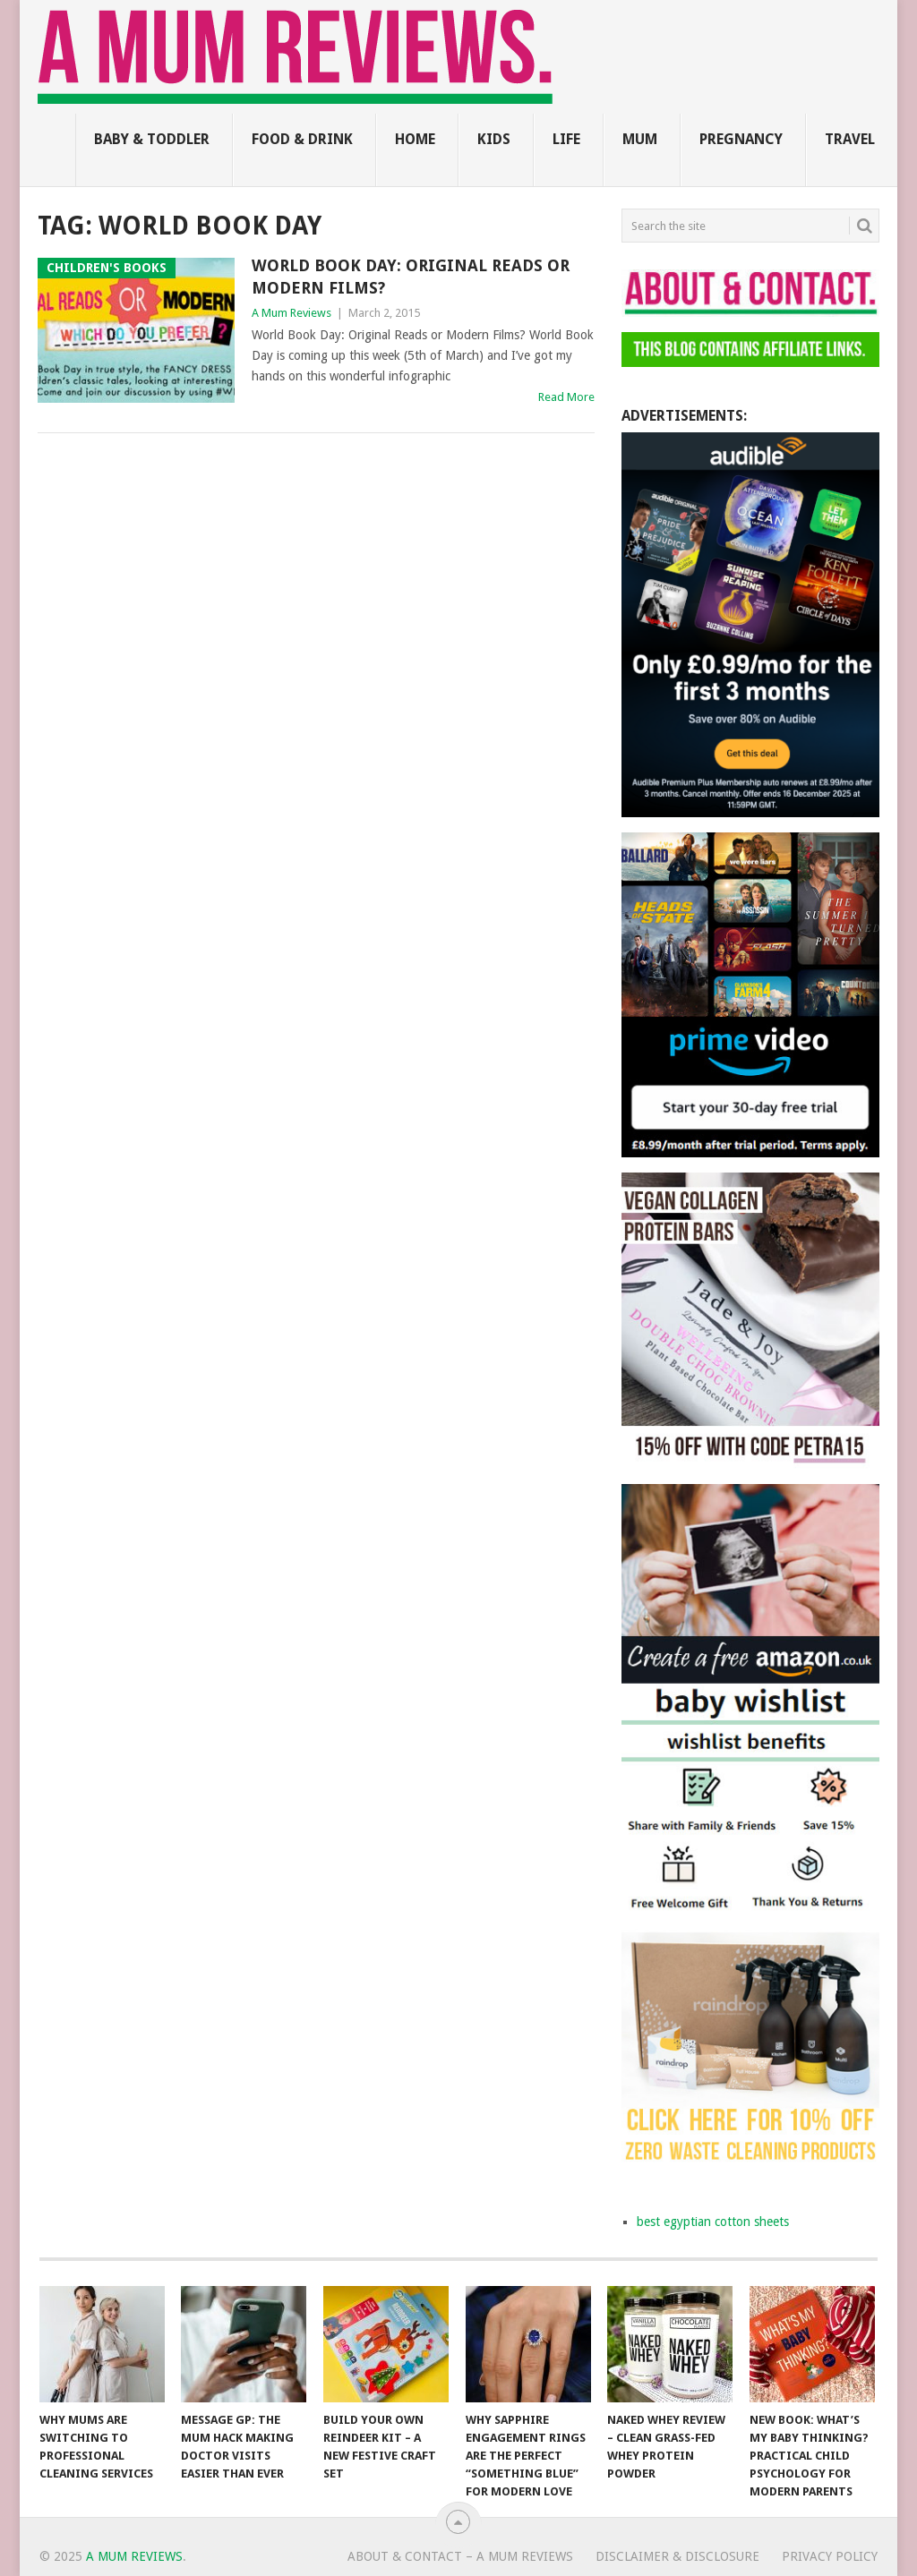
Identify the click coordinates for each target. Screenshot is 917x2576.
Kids (493, 139)
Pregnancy (741, 139)
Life (566, 139)
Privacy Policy (830, 2556)
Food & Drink (302, 139)
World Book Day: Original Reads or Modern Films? (411, 276)
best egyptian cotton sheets (713, 2221)
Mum (639, 139)
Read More (566, 397)
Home (415, 139)
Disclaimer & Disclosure (677, 2556)
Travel (850, 139)
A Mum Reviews (291, 313)
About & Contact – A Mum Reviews (460, 2556)
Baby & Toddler (152, 139)
